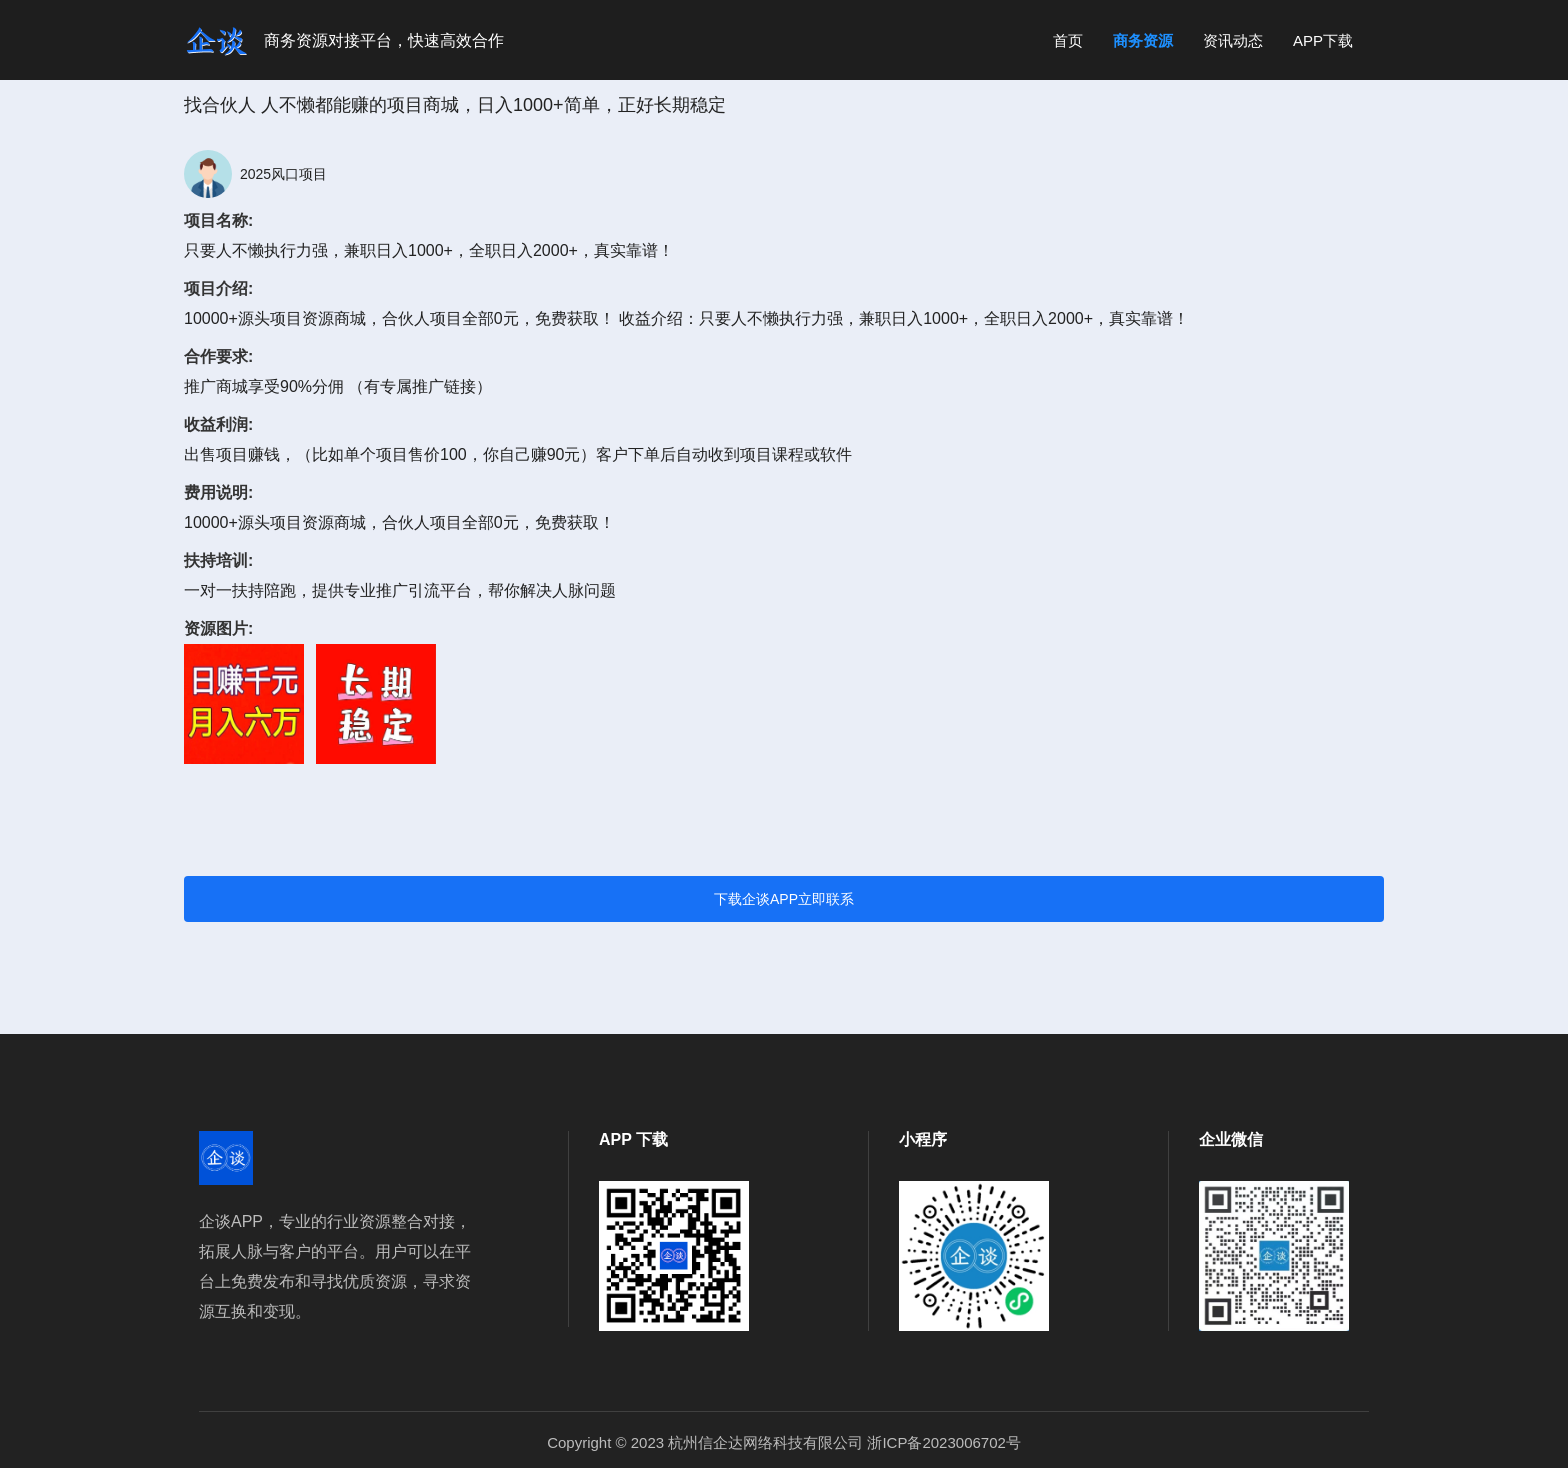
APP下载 (1323, 40)
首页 (1068, 40)
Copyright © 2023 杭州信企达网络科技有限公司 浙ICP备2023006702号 (784, 1442)
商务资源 (1143, 40)
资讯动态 (1233, 40)
